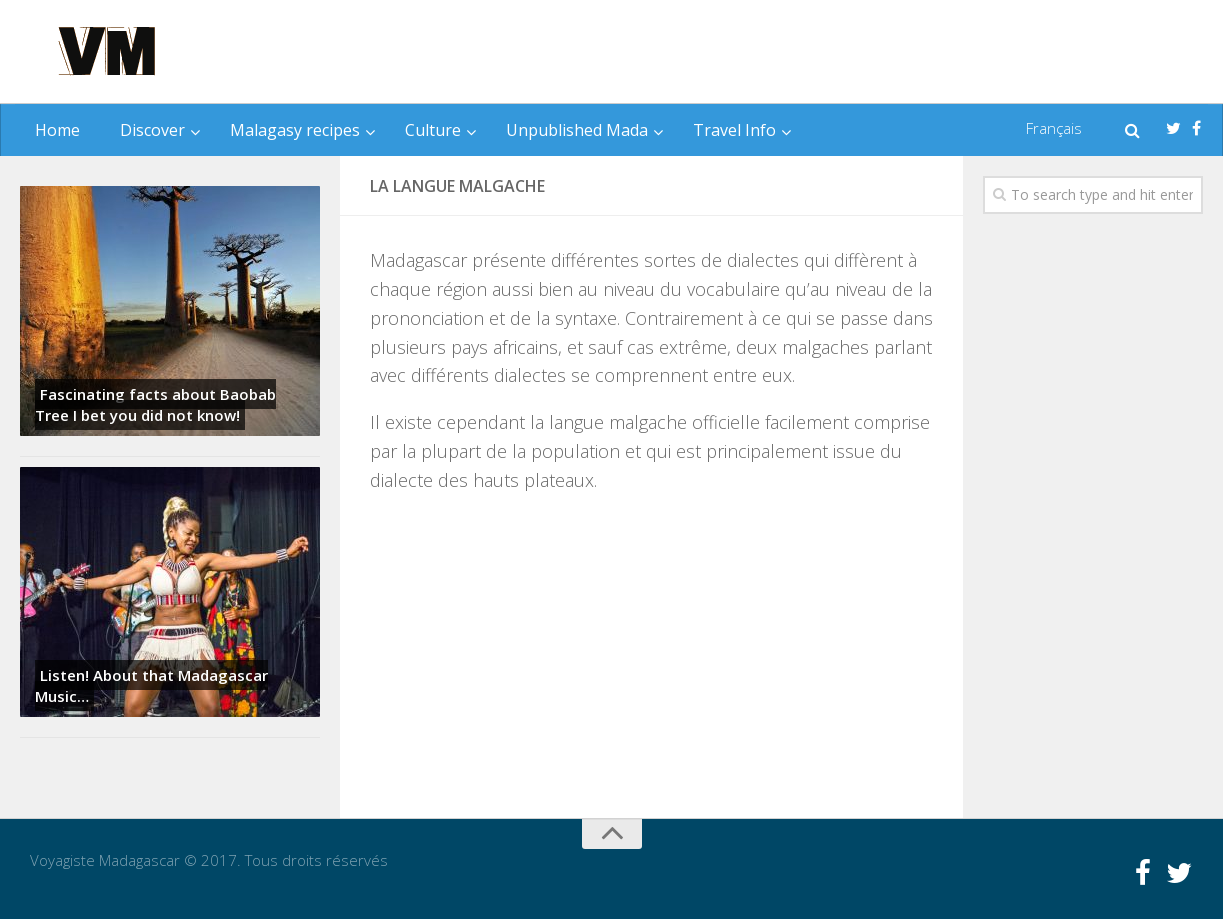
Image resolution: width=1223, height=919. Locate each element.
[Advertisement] (829, 53)
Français (1054, 128)
